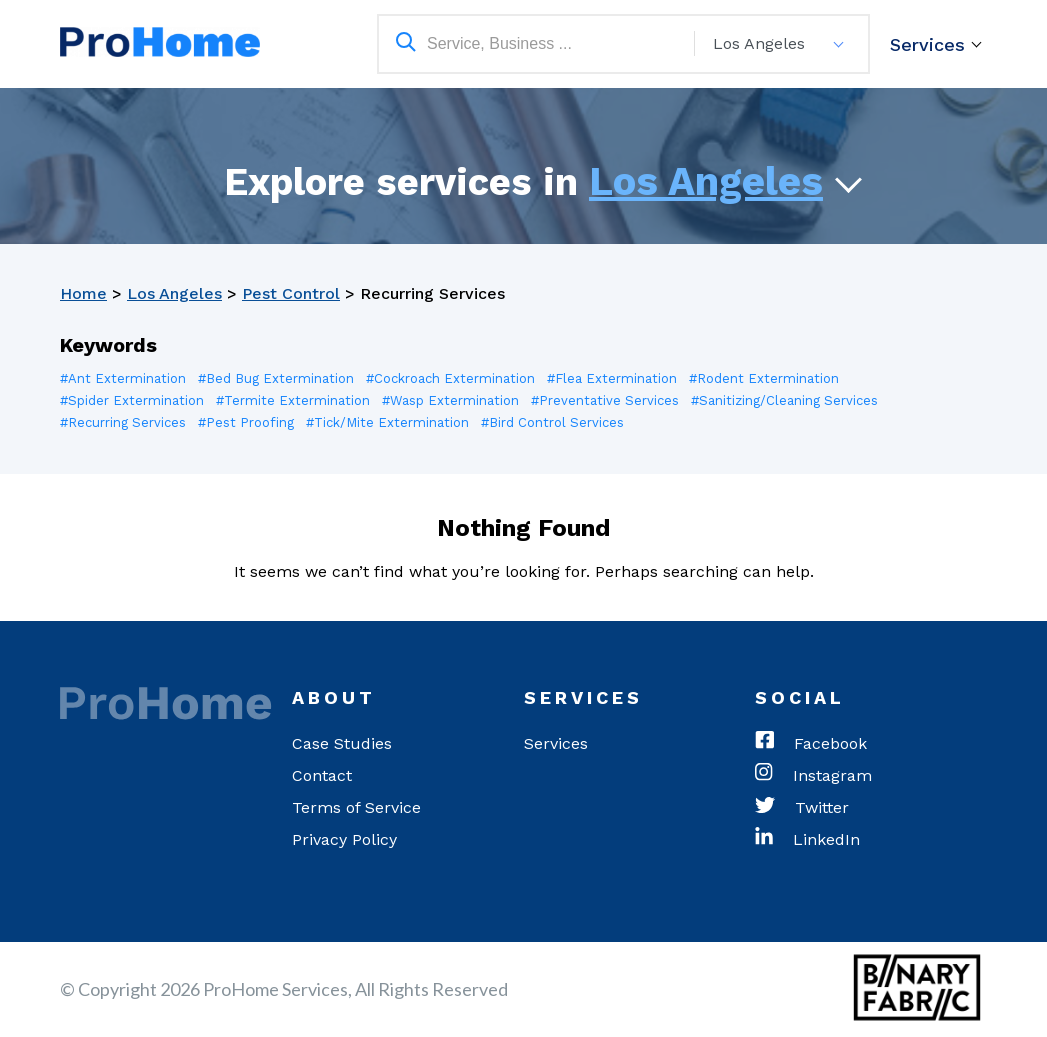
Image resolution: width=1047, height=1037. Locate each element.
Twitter (802, 808)
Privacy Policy (344, 839)
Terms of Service (356, 807)
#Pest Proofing (246, 422)
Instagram (813, 776)
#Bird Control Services (552, 422)
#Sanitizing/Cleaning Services (784, 400)
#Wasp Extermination (450, 400)
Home (83, 293)
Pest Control (291, 293)
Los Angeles (706, 181)
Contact (322, 775)
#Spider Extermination (132, 400)
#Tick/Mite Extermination (387, 422)
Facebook (811, 744)
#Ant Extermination (123, 378)
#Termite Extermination (293, 400)
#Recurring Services (123, 422)
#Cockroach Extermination (450, 378)
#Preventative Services (605, 400)
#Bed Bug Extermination (276, 378)
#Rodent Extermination (764, 378)
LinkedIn (807, 840)
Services (927, 44)
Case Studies (342, 743)
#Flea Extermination (612, 378)
